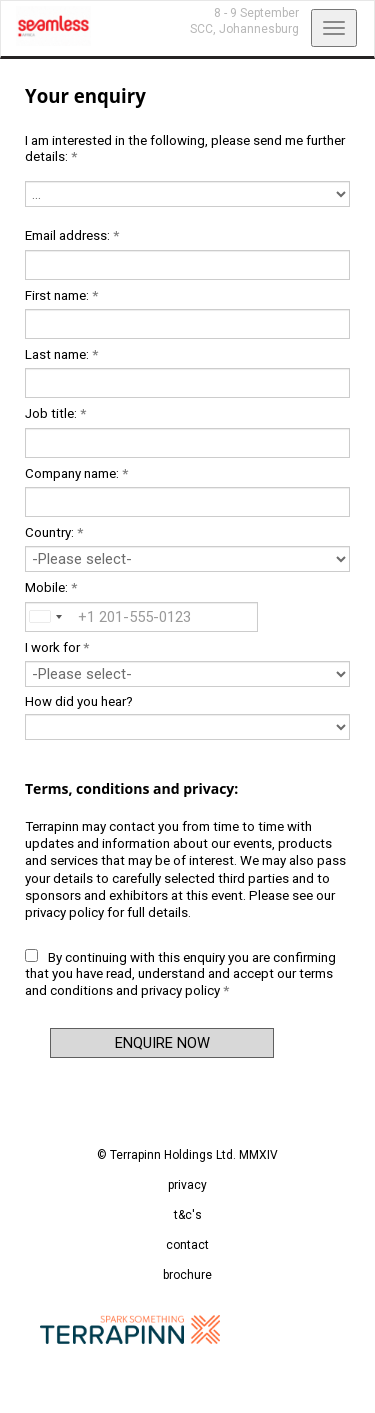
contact (187, 1245)
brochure (187, 1275)
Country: (54, 532)
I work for (57, 647)
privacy (187, 1185)
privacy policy (64, 912)
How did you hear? (79, 701)
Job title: (55, 413)
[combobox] (43, 617)
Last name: (61, 354)
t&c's (188, 1215)
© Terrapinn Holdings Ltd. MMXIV (187, 1155)
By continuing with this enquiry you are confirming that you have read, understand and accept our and (180, 973)
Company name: (76, 473)
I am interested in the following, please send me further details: (185, 148)
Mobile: (51, 587)
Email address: (72, 235)
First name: (61, 295)
